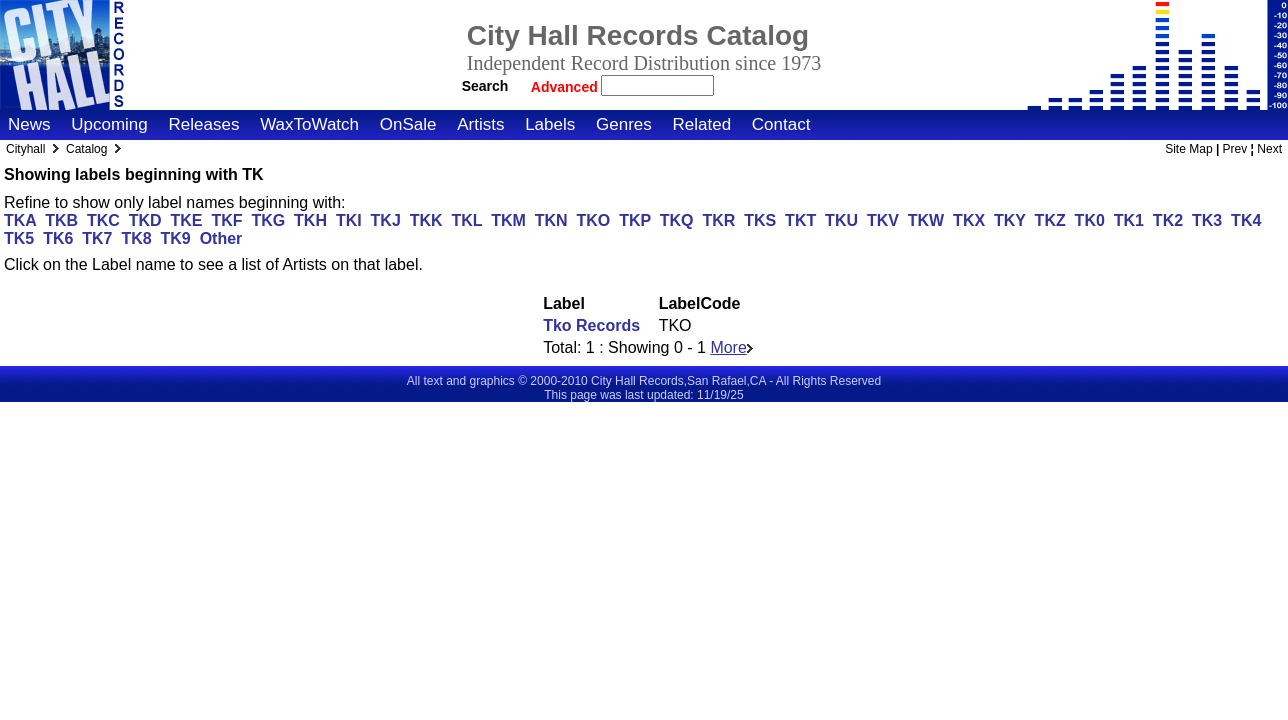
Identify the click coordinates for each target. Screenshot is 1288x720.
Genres (624, 124)
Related (701, 124)
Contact (781, 124)
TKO (593, 220)
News (29, 124)
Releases (204, 124)
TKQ (677, 220)
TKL (466, 220)
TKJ (386, 220)
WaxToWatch (309, 124)
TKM (508, 220)
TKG (268, 220)
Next (1269, 149)
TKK (426, 220)
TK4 (1246, 220)
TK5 (19, 238)
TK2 (1168, 220)
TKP (635, 220)
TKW (926, 220)
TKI (349, 220)
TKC (103, 220)
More (731, 347)
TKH (310, 220)
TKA (20, 220)
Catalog (86, 149)
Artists (480, 124)
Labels (550, 124)
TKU (841, 220)
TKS (760, 220)
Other (221, 238)
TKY (1010, 220)
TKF (226, 220)
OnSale (408, 124)
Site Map (1188, 149)
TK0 (1090, 220)
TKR (718, 220)
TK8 (136, 238)
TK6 (58, 238)
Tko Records (591, 325)
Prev (1235, 149)
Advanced (566, 87)
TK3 (1207, 220)
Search (485, 86)
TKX (969, 220)
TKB (61, 220)
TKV (883, 220)
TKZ (1050, 220)
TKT (800, 220)
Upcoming (109, 124)
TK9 (176, 238)
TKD (145, 220)
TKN (551, 220)
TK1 (1129, 220)
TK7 (97, 238)
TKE (187, 220)
